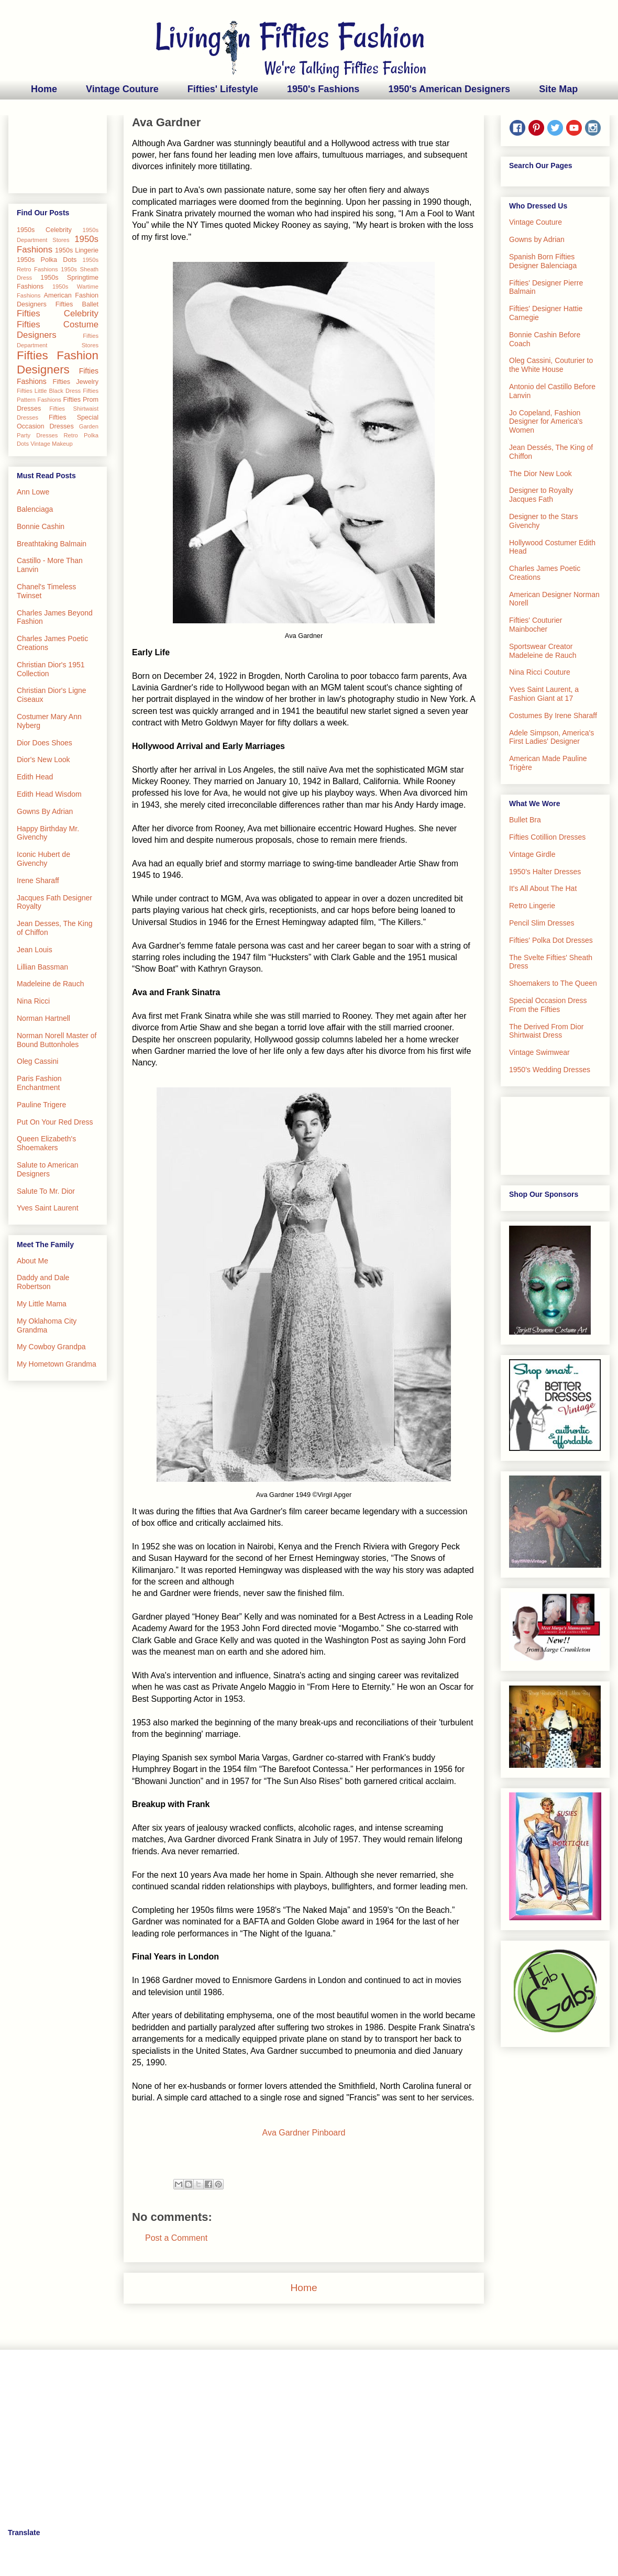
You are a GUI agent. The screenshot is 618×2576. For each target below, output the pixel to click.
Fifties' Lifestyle (222, 89)
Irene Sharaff (38, 880)
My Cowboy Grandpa (51, 1346)
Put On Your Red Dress (55, 1122)
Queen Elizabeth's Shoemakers (46, 1143)
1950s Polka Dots (46, 259)
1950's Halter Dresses (545, 871)
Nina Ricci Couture (539, 672)
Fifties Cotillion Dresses (547, 837)
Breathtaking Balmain (51, 544)
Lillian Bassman (42, 967)
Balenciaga (35, 509)
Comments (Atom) (329, 2319)
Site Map (558, 89)
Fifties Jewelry (75, 382)
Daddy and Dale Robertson (43, 1282)
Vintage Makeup (51, 444)
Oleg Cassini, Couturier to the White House (551, 364)
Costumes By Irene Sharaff (553, 715)
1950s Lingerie (76, 250)
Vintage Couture (122, 89)
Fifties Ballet (77, 304)
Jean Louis (34, 949)
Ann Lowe (33, 492)
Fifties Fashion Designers (57, 362)
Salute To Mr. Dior (46, 1191)
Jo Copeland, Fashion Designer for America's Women (545, 422)
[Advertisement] (57, 152)
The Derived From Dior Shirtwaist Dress (546, 1031)
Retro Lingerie (532, 905)
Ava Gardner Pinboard (304, 2132)
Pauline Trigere (41, 1104)
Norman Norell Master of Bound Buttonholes (57, 1040)
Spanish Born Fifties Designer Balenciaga (543, 261)
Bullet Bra (525, 820)
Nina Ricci (33, 1001)
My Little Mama (42, 1304)
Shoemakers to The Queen (553, 983)
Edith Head (35, 777)
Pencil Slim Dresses (541, 923)
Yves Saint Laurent (48, 1208)
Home (44, 89)
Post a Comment (176, 2237)
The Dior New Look (540, 473)
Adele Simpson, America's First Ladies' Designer (551, 737)
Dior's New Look (43, 759)
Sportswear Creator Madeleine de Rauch (542, 650)
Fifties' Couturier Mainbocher (535, 624)
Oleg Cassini (37, 1061)
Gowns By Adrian (45, 811)
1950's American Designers (449, 89)
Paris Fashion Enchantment (39, 1083)
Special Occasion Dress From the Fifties (548, 1005)
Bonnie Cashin (40, 526)
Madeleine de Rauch (50, 983)
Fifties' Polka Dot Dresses (551, 940)
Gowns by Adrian (537, 239)
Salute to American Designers (48, 1169)
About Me (32, 1261)
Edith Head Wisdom (49, 794)
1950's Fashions (323, 89)
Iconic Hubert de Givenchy (43, 858)
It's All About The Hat (543, 888)
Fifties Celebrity (57, 313)
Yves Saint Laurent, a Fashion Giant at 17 (544, 693)
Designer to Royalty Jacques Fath (541, 494)
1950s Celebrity (44, 230)
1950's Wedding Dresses (549, 1069)
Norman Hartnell (43, 1018)
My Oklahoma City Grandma (46, 1325)
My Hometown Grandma (56, 1364)
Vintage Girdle (532, 854)
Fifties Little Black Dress (49, 391)
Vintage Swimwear (539, 1052)
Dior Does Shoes (44, 743)
